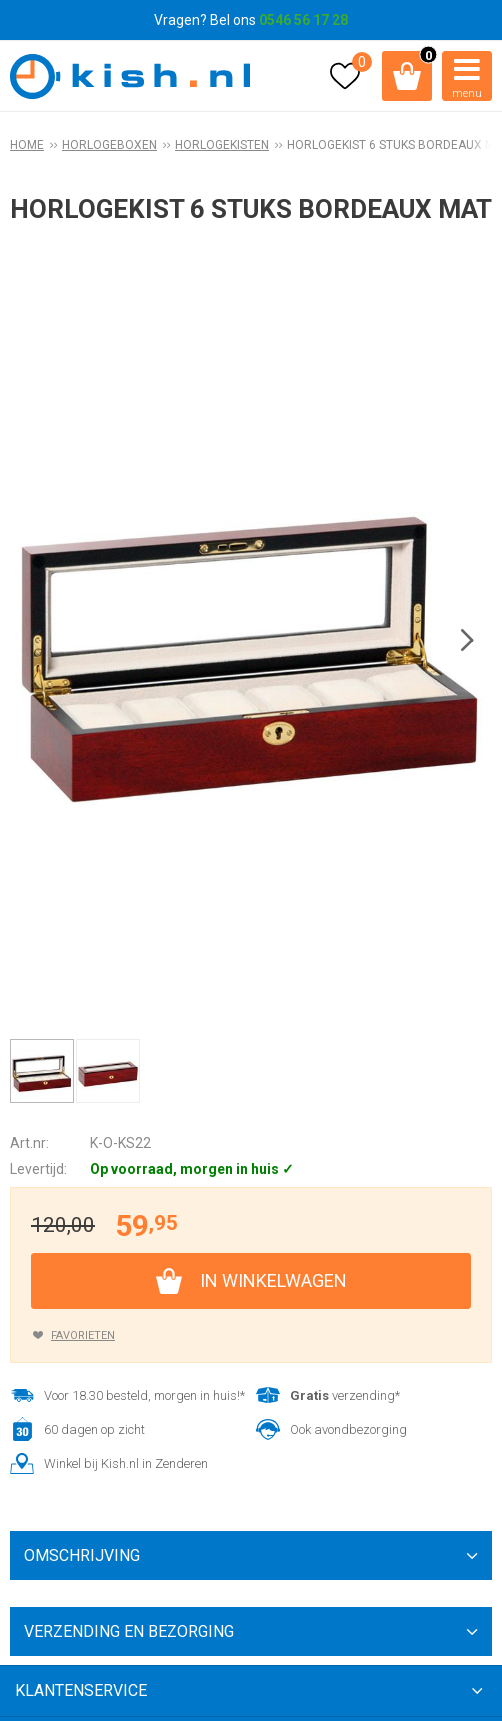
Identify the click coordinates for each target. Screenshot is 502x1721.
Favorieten (83, 1335)
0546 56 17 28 (303, 20)
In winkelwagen (273, 1280)
